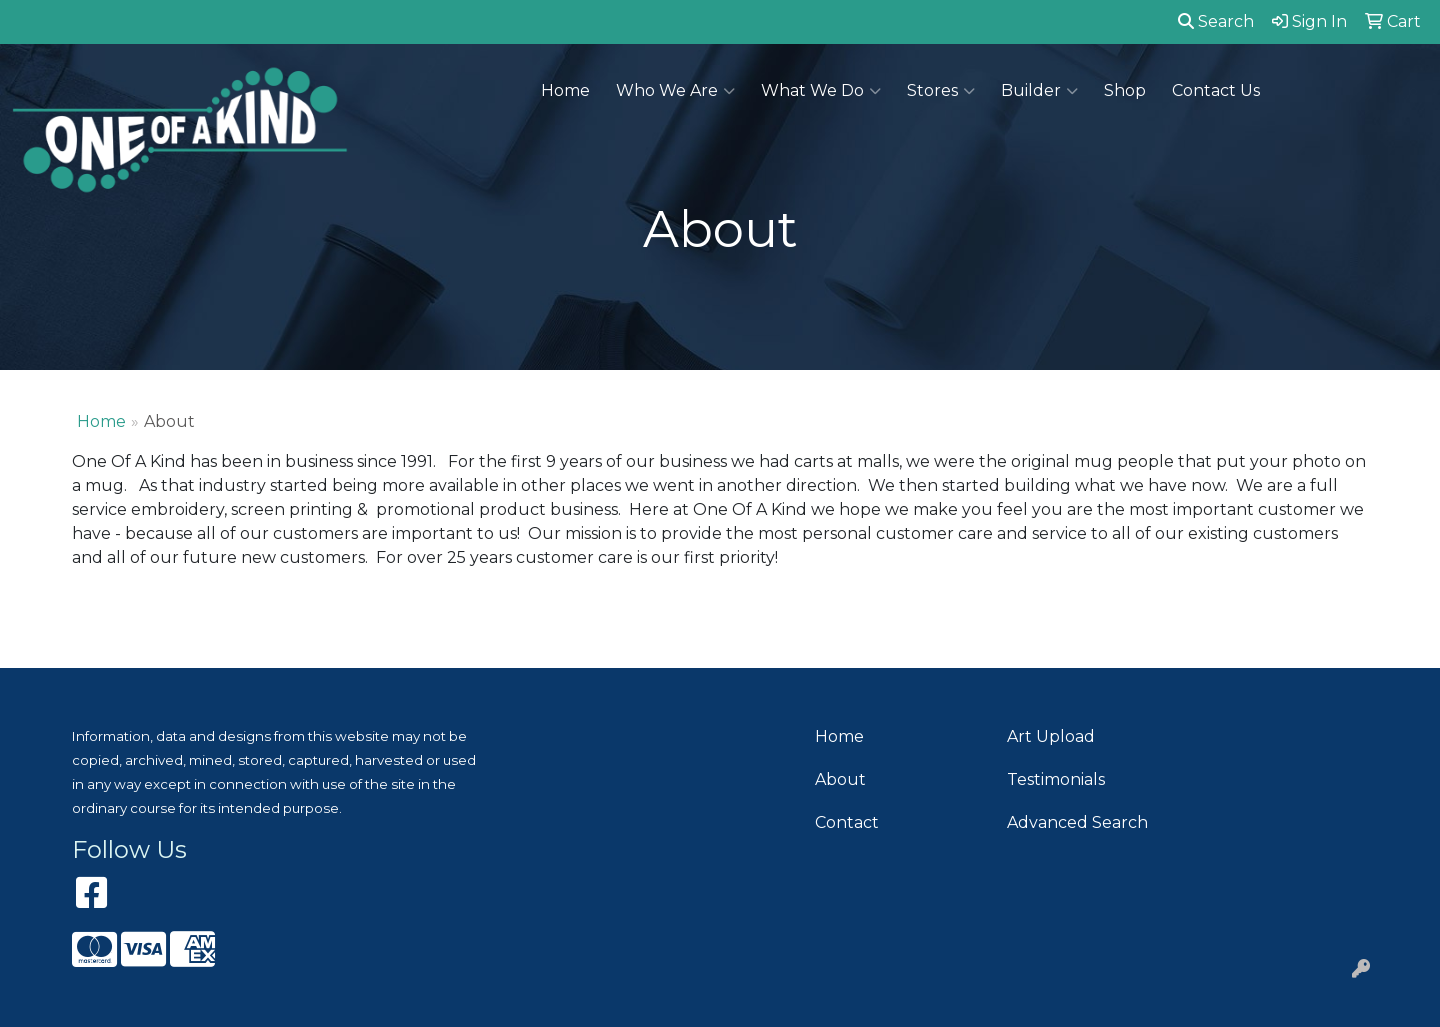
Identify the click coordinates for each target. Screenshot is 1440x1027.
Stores (941, 91)
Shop (1125, 90)
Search (1216, 21)
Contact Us (1216, 90)
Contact (847, 822)
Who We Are (675, 91)
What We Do (821, 91)
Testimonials (1056, 779)
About (840, 779)
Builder (1039, 91)
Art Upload (1051, 736)
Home (565, 90)
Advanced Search (1077, 822)
